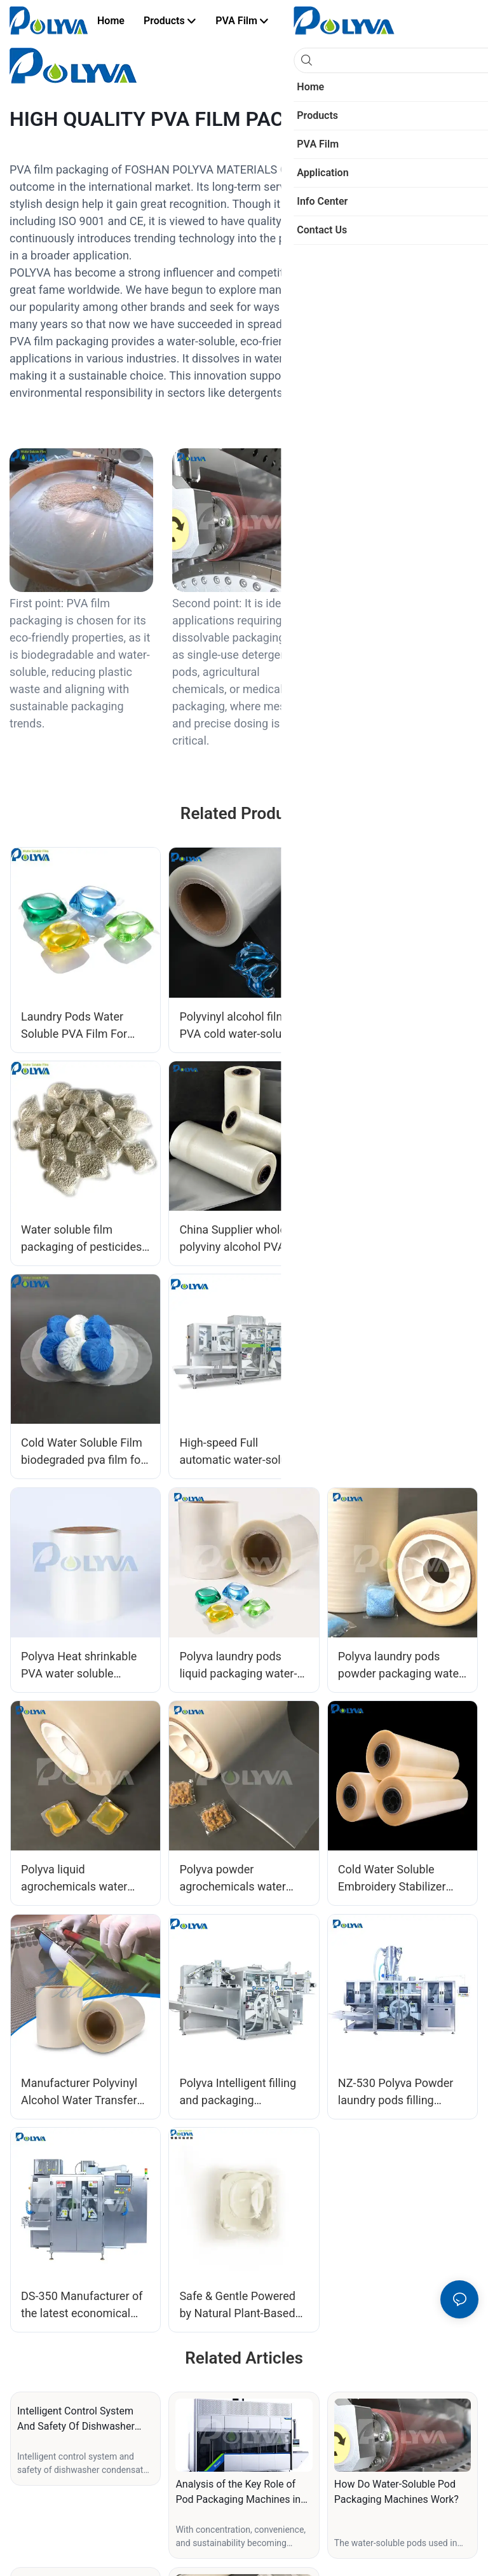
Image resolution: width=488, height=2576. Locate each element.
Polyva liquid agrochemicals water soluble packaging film (78, 1879)
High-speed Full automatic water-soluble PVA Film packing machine (240, 1452)
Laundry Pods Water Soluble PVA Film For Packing (74, 1026)
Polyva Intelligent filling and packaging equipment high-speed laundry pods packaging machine (239, 2092)
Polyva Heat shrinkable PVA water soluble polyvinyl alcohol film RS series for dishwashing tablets (82, 1666)
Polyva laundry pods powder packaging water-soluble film (402, 1666)
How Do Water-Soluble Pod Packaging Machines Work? (396, 2491)
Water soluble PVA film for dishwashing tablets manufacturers (397, 1026)
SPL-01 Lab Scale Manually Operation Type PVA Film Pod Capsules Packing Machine (400, 1452)
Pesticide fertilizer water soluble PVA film (399, 1238)
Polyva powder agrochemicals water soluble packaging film (236, 1879)
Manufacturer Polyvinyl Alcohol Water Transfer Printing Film (79, 2092)
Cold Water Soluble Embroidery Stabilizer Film (392, 1879)
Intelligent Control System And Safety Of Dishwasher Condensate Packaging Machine (76, 2419)
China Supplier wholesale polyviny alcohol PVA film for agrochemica (243, 1239)
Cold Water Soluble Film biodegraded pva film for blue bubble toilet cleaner (84, 1452)
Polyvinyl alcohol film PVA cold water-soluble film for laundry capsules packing (241, 1026)
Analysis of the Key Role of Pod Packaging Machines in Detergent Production (238, 2492)
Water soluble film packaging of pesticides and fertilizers (81, 1239)
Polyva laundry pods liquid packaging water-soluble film (238, 1666)
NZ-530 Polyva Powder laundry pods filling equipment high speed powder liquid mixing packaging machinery (396, 2092)
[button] (328, 21)
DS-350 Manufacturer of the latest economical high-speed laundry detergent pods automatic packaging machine (82, 2305)
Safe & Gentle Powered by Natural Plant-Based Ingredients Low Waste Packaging (237, 2305)
